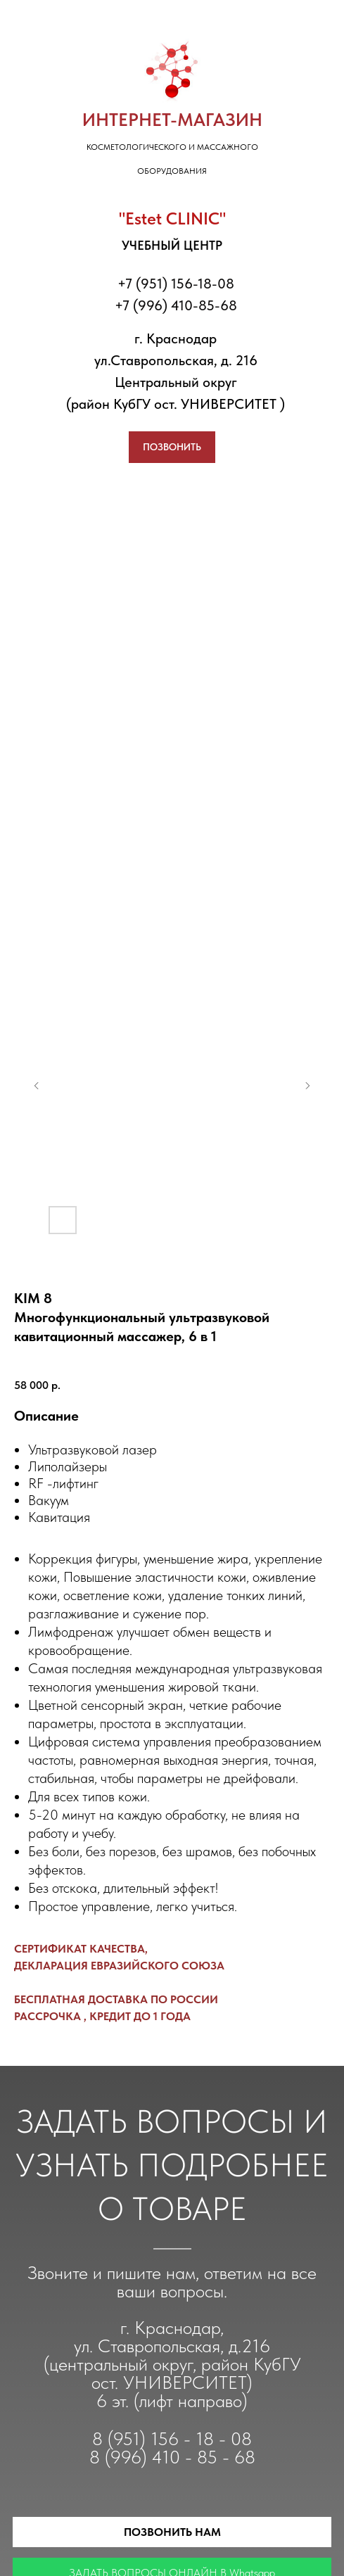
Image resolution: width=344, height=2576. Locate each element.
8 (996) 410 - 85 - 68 (172, 2457)
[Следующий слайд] (307, 1085)
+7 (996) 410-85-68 (176, 305)
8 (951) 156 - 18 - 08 (172, 2438)
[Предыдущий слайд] (36, 1085)
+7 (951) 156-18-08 (175, 283)
